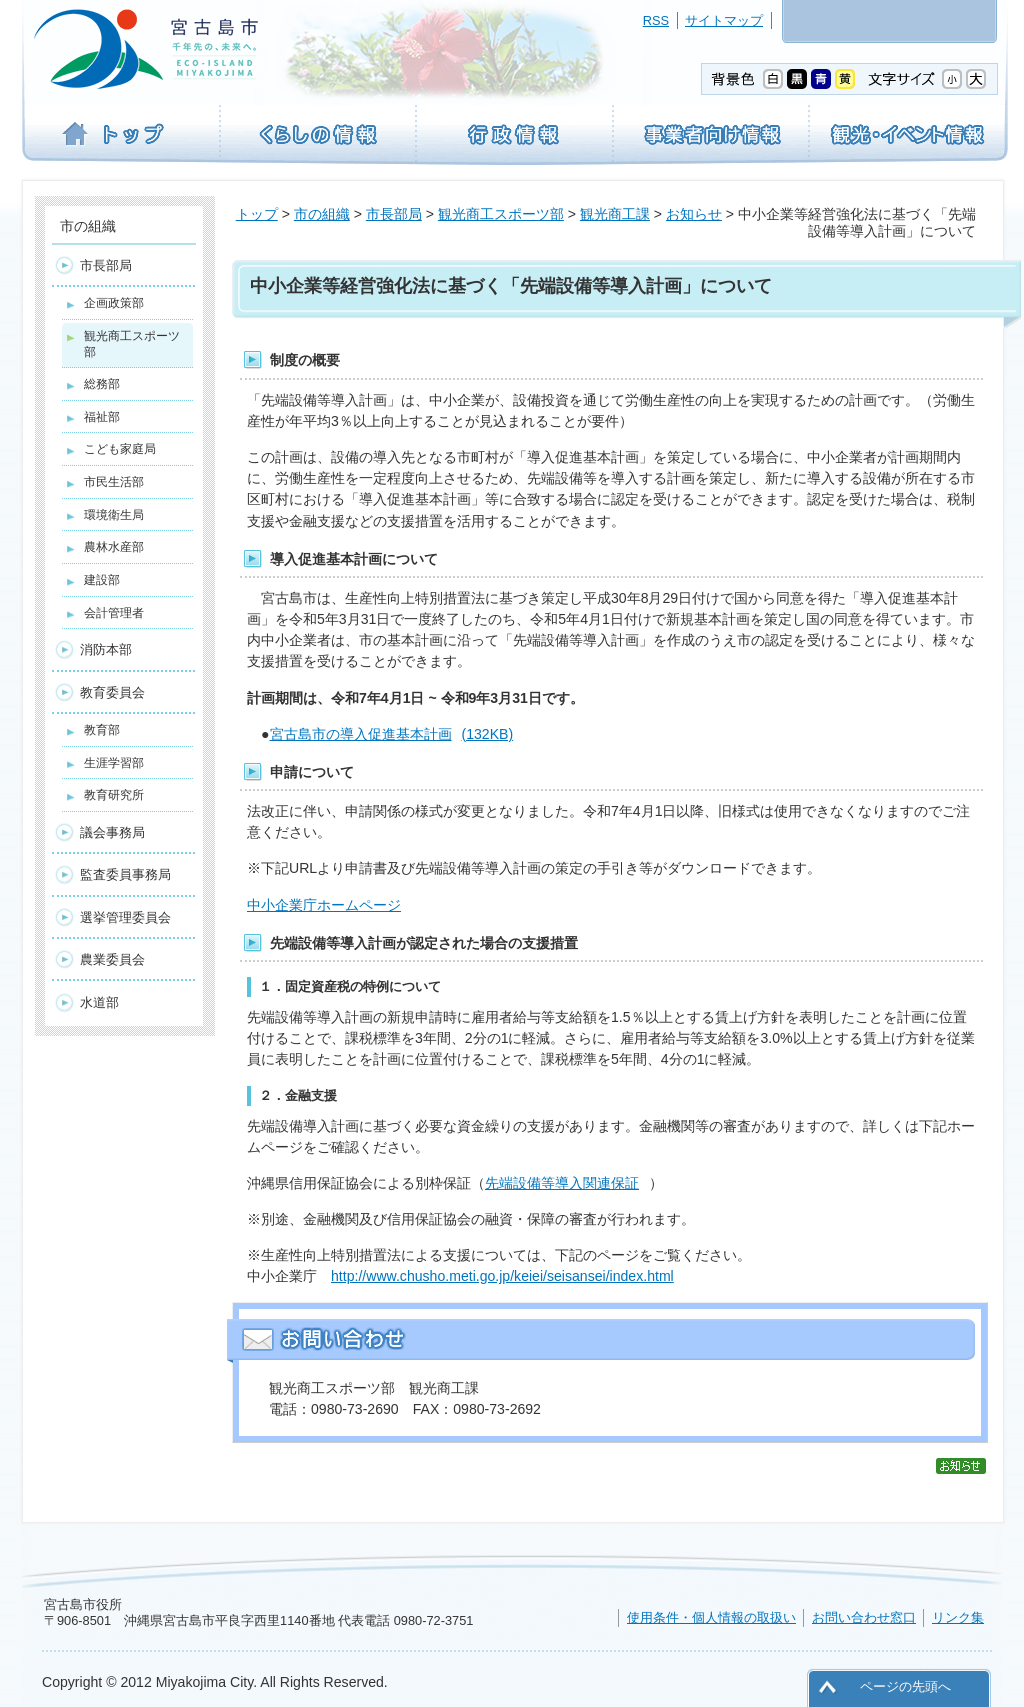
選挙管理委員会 (125, 917)
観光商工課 (615, 214)
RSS (656, 20)
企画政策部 (114, 303)
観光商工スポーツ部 (501, 214)
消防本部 (106, 649)
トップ (257, 214)
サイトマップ (724, 20)
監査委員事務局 (125, 874)
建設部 (102, 580)
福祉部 (102, 417)
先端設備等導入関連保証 (562, 1183)
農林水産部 (114, 547)
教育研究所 (114, 795)
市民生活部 (114, 482)
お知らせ (694, 214)
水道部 (99, 1002)
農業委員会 (112, 959)
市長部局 (394, 214)
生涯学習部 (114, 763)
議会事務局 (112, 832)
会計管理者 (114, 613)
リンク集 (958, 1617)
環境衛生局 (114, 515)
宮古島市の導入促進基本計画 (392, 734)
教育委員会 (112, 692)
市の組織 (322, 214)
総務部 (102, 384)
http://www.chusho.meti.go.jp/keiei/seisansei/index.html (502, 1276)
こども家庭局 (120, 449)
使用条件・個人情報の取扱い (711, 1617)
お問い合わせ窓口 (864, 1617)
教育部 (102, 730)
